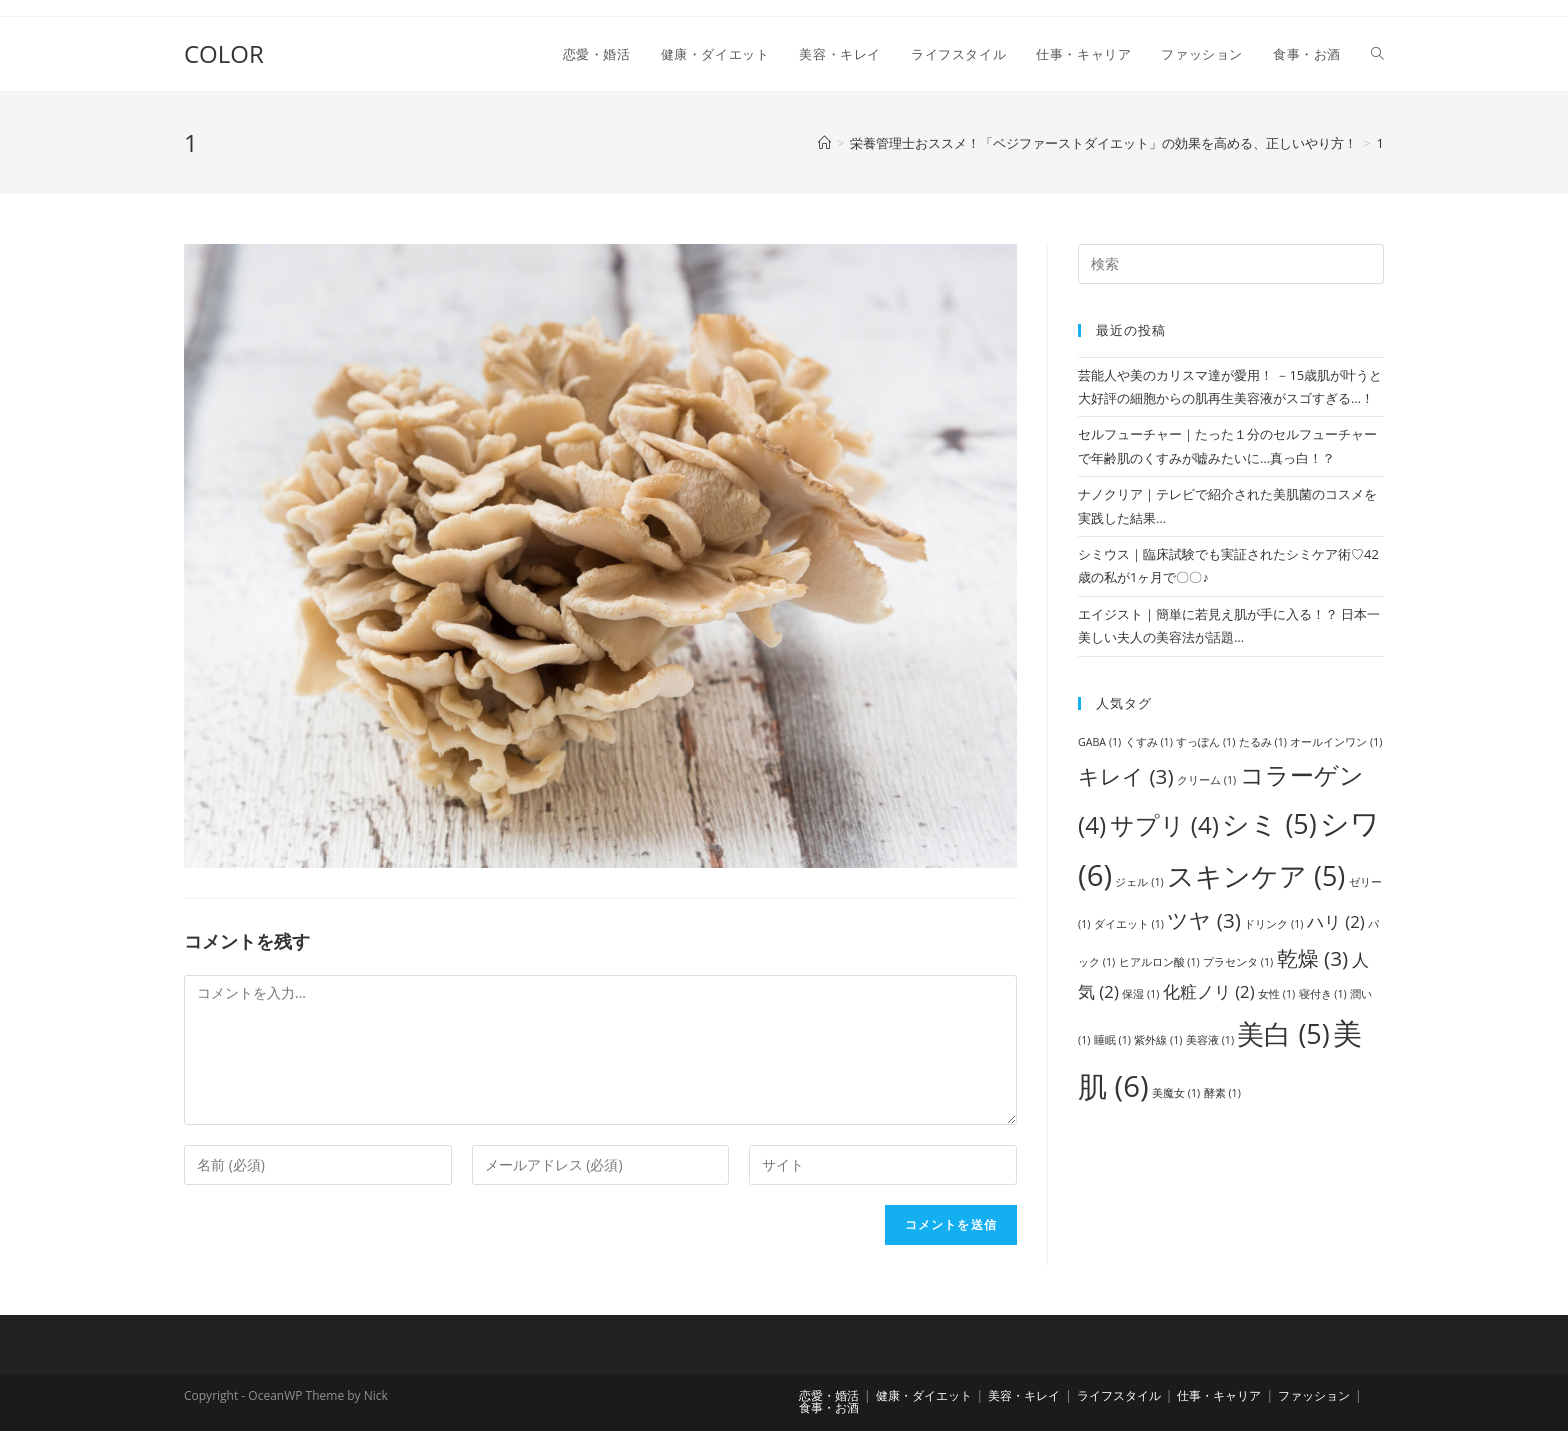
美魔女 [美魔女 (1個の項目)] (1176, 1093)
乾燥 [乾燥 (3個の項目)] (1313, 958)
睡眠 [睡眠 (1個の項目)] (1112, 1040)
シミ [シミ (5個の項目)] (1269, 823)
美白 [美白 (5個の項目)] (1283, 1033)
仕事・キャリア (1219, 1395)
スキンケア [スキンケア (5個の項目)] (1256, 875)
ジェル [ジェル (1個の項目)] (1139, 882)
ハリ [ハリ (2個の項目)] (1336, 921)
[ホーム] (824, 143)
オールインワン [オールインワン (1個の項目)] (1336, 742)
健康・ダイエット (924, 1395)
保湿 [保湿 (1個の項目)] (1140, 994)
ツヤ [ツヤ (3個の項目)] (1204, 920)
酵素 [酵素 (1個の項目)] (1222, 1093)
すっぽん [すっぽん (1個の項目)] (1205, 742)
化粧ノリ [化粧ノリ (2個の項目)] (1209, 991)
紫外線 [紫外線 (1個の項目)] (1158, 1040)
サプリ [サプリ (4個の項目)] (1164, 824)
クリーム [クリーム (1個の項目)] (1206, 780)
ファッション (1314, 1395)
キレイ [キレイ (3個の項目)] (1126, 776)
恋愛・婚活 (829, 1395)
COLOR (224, 53)
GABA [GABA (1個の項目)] (1099, 742)
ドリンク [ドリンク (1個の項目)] (1273, 924)
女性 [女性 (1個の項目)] (1276, 994)
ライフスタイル (1119, 1395)
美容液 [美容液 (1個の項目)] (1210, 1040)
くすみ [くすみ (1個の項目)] (1149, 742)
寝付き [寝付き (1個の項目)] (1323, 994)
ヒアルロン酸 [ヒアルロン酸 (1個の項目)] (1159, 962)
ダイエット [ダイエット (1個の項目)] (1129, 924)
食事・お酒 (829, 1407)
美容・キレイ (1024, 1395)
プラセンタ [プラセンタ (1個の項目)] (1238, 962)
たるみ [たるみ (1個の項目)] (1263, 742)
